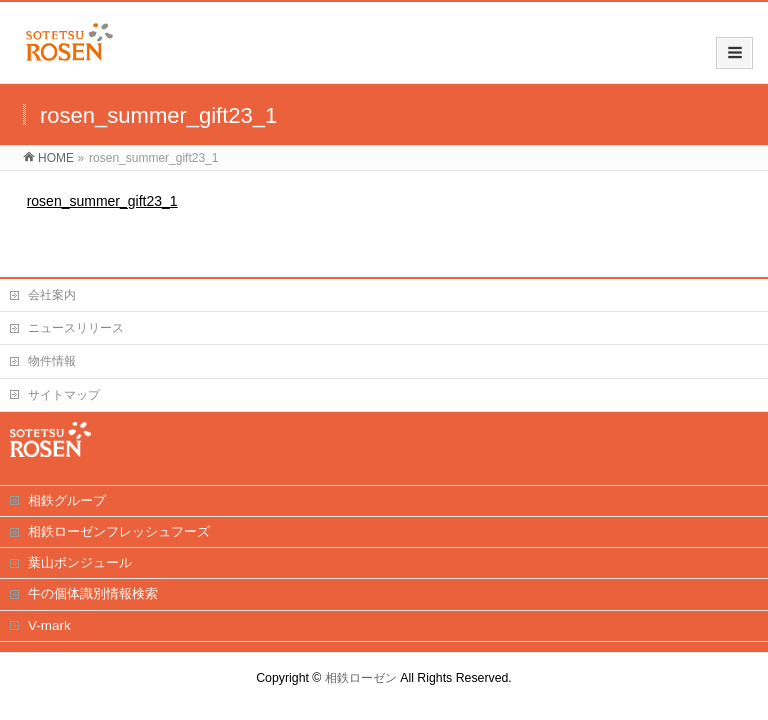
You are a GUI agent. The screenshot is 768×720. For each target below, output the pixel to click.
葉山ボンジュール (80, 562)
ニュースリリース (76, 328)
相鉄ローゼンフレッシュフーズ (119, 531)
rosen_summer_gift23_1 (102, 201)
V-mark (49, 625)
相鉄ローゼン (361, 678)
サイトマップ (64, 395)
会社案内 (52, 295)
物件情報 (52, 361)
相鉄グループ (67, 500)
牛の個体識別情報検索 (93, 593)
